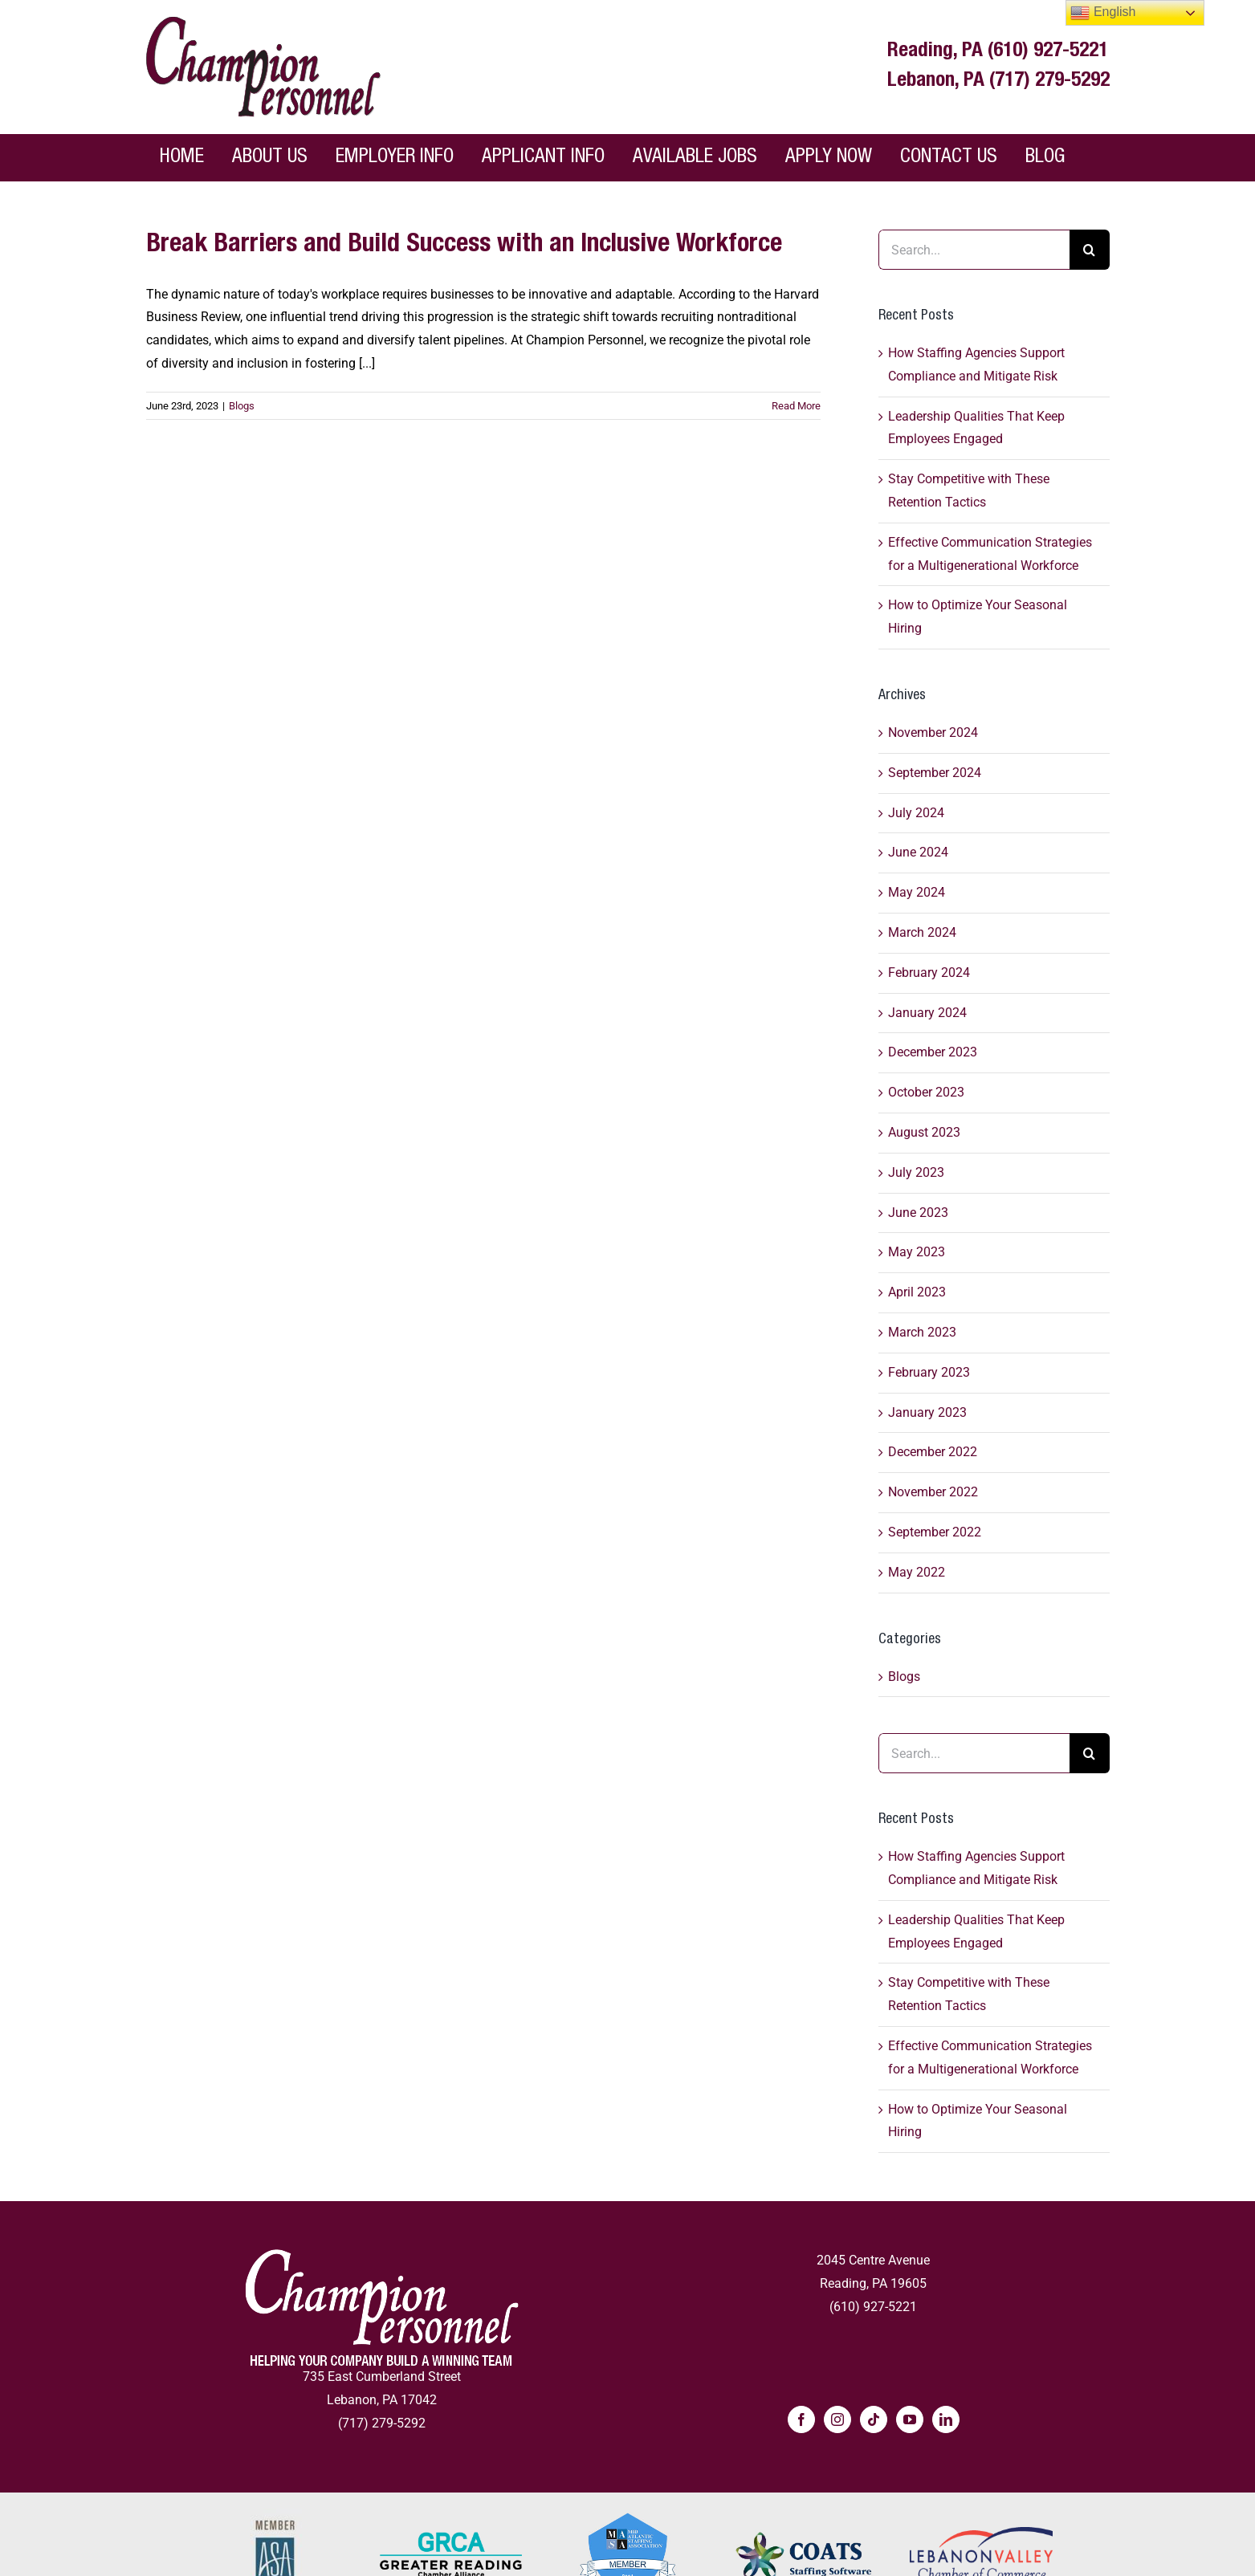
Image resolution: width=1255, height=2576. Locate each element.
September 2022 (934, 1532)
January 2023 (927, 1412)
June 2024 (918, 852)
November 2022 (933, 1492)
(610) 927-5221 (1048, 52)
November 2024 (933, 732)
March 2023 (922, 1332)
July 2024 (916, 812)
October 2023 (926, 1092)
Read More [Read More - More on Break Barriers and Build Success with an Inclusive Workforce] (796, 406)
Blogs (242, 406)
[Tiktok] (873, 2419)
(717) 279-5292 (1049, 81)
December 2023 (932, 1052)
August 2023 (924, 1132)
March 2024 (922, 932)
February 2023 (929, 1372)
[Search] (1090, 250)
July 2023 (916, 1172)
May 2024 (916, 892)
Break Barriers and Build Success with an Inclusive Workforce (464, 245)
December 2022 (932, 1451)
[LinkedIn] (946, 2419)
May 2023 (916, 1252)
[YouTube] (909, 2419)
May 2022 (916, 1572)
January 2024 (927, 1012)
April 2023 (917, 1292)
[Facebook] (801, 2419)
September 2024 (934, 772)
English (1102, 12)
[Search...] (974, 250)
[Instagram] (837, 2419)
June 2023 (918, 1212)
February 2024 (929, 972)
